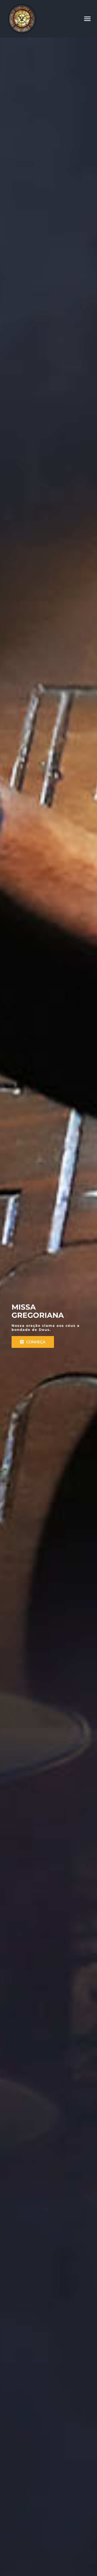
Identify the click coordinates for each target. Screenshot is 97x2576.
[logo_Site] (22, 5)
